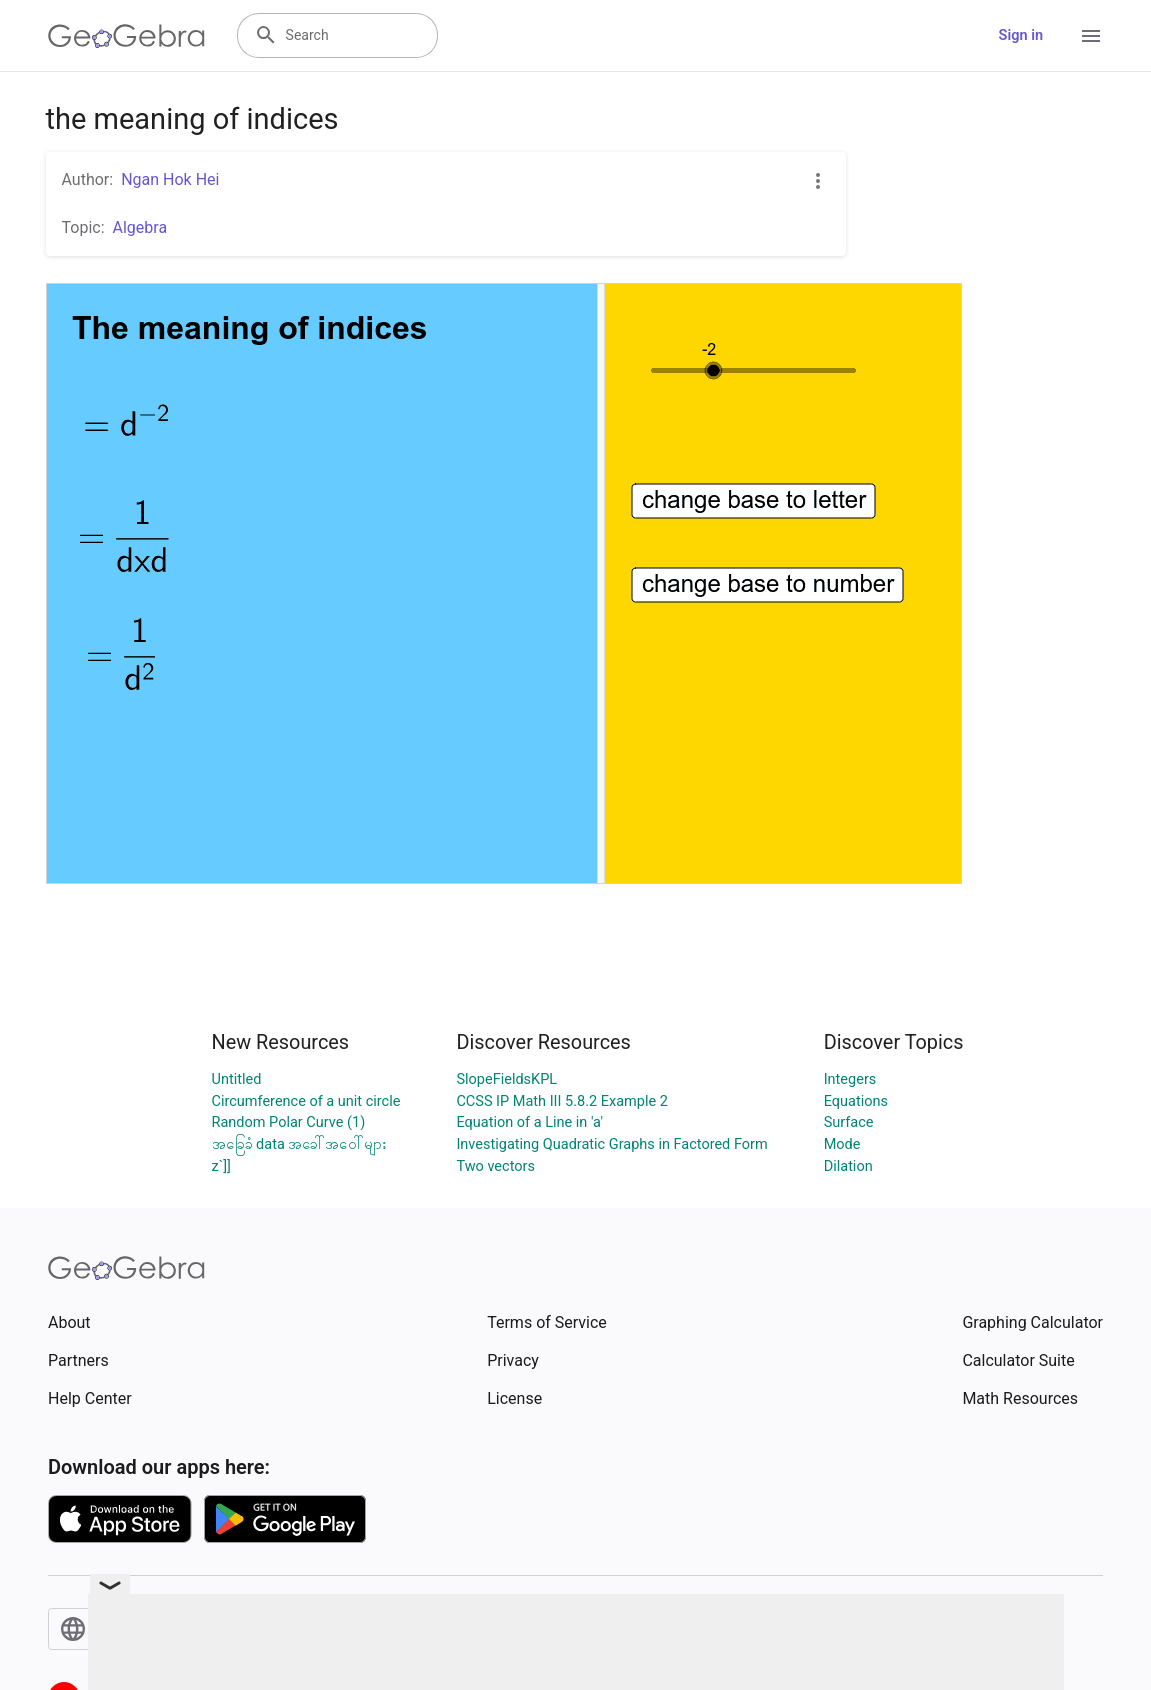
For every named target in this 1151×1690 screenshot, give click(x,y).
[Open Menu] (1091, 36)
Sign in (1021, 35)
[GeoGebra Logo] (126, 36)
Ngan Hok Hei (170, 179)
